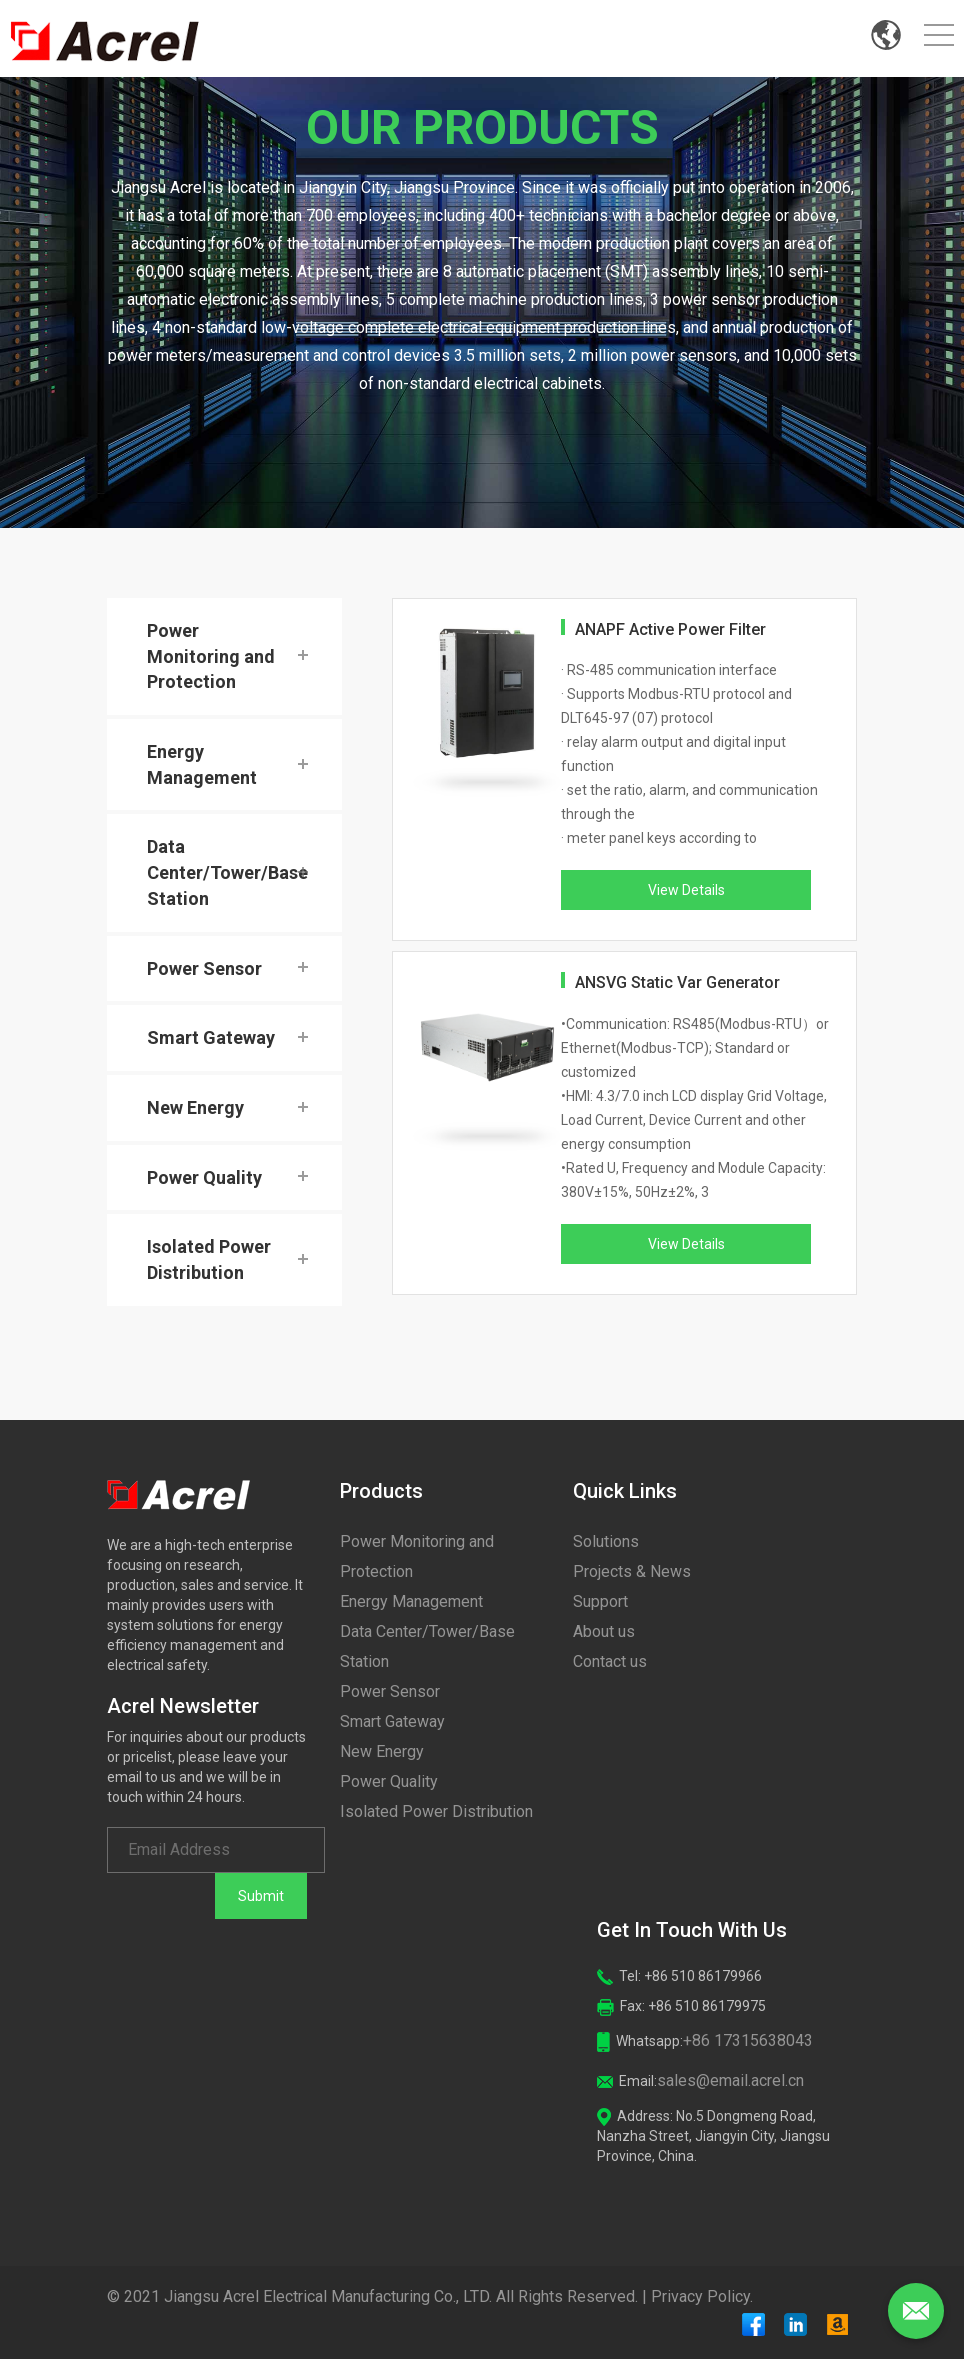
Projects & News (632, 1571)
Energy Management (202, 764)
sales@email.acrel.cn (730, 2080)
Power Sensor (204, 968)
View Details (686, 890)
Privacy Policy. (702, 2296)
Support (600, 1601)
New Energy (195, 1107)
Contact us (610, 1661)
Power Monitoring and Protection (211, 656)
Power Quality (204, 1177)
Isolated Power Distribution (209, 1259)
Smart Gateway (211, 1037)
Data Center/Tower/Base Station (227, 872)
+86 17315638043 (748, 2040)
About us (604, 1631)
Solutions (606, 1541)
